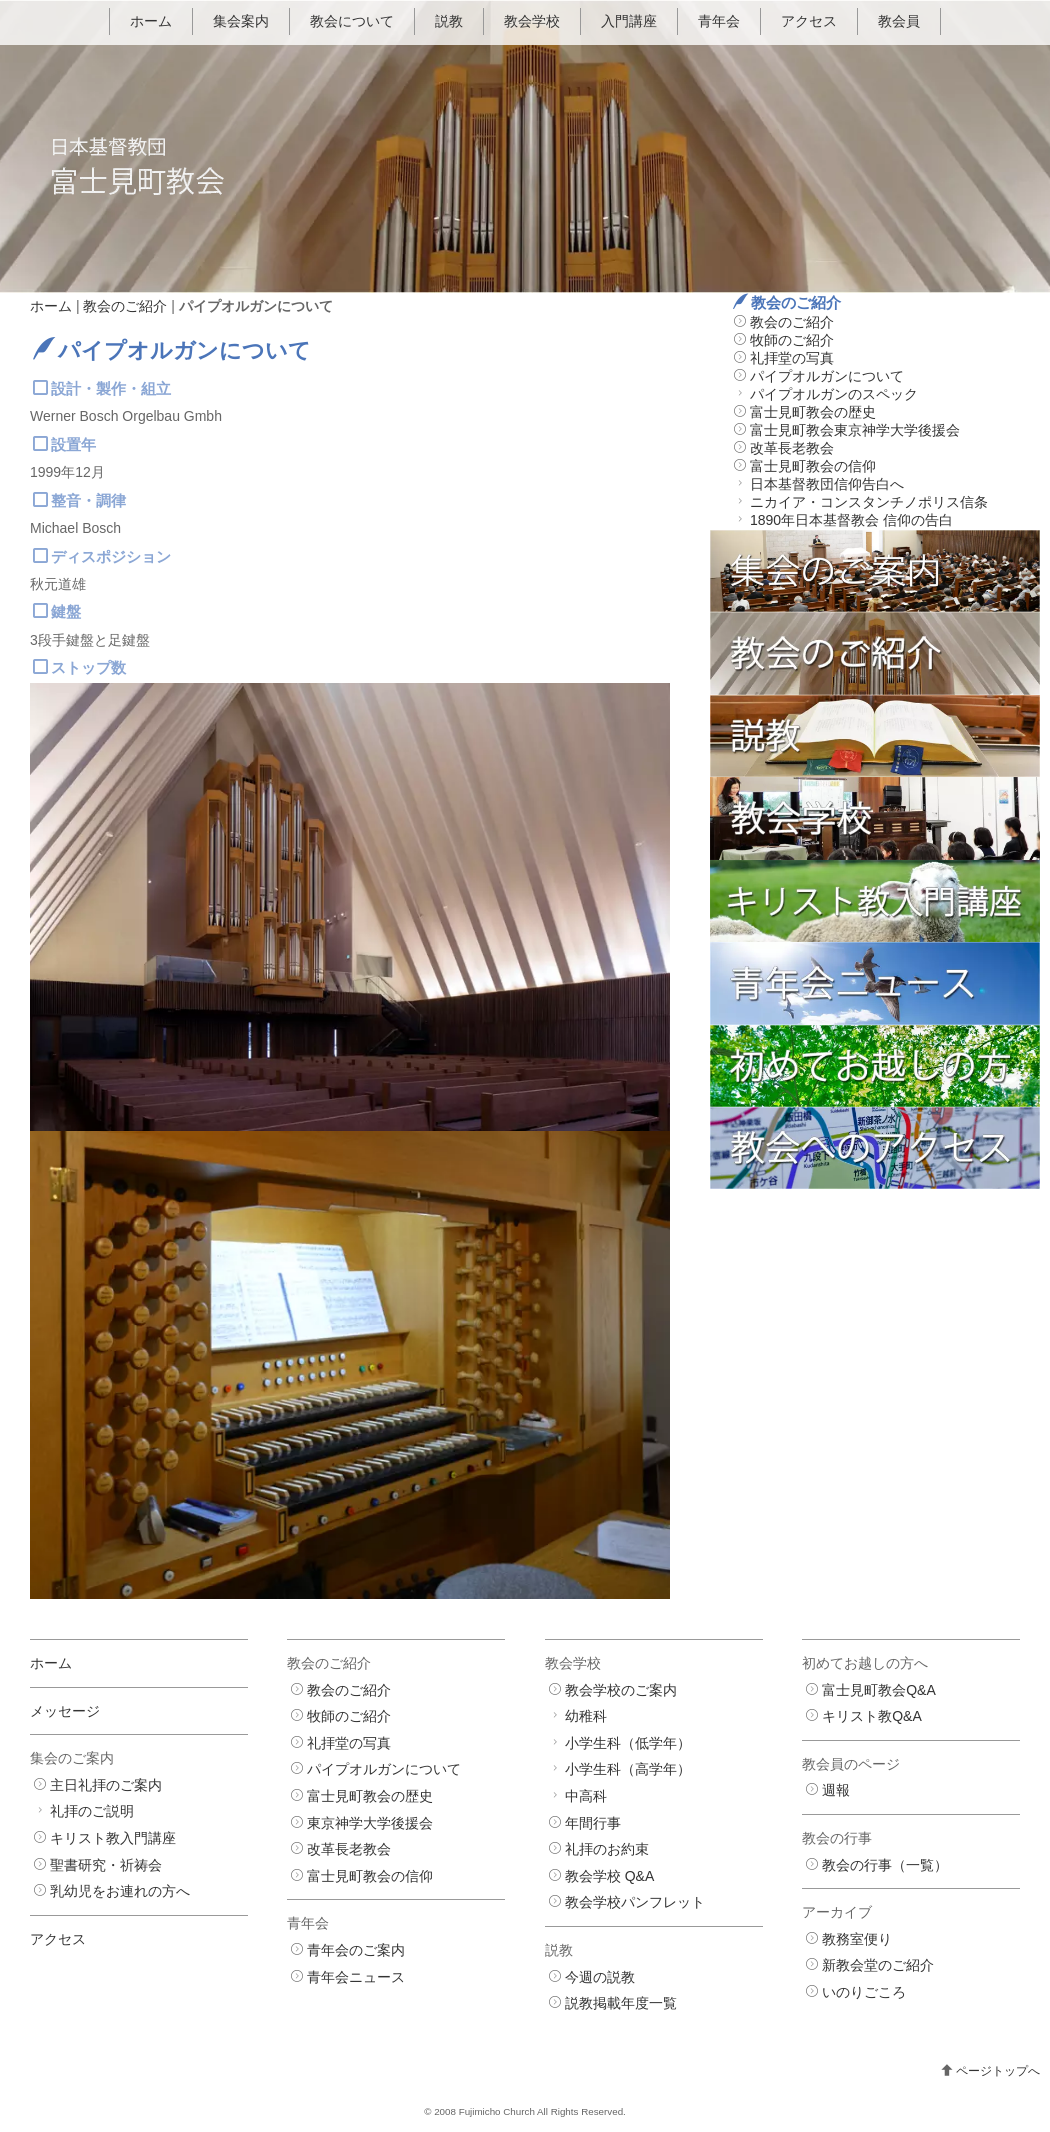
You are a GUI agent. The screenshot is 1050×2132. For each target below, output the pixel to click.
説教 (449, 21)
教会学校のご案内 (621, 1690)
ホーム (151, 21)
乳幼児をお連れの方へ (120, 1891)
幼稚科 (586, 1716)
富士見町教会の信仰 (813, 466)
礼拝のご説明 (92, 1811)
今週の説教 (600, 1977)
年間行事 (593, 1823)
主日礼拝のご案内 (106, 1785)
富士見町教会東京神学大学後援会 (855, 430)
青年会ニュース (356, 1977)
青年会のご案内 (356, 1950)
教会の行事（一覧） (885, 1865)
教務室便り (857, 1939)
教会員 (899, 21)
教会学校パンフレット (635, 1902)
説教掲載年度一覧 (621, 2003)
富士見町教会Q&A (879, 1690)
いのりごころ (864, 1992)
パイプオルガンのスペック (834, 394)
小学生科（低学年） (628, 1743)
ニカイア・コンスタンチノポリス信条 (869, 502)
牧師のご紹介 (792, 340)
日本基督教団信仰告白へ (827, 484)
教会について (352, 21)
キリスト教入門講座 (113, 1838)
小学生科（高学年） (628, 1769)
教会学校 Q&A (609, 1876)
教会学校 (532, 21)
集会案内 (241, 21)
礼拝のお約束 (607, 1849)
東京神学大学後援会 (370, 1823)
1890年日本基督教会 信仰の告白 (851, 520)
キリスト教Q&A (872, 1716)
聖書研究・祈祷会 (106, 1865)
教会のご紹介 (125, 306)
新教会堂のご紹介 (878, 1965)
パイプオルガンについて (827, 376)
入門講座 (629, 21)
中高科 (586, 1796)
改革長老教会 (792, 448)
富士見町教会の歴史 (813, 412)
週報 (836, 1790)
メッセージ (65, 1711)
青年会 (719, 21)
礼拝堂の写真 (792, 358)
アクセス (809, 21)
